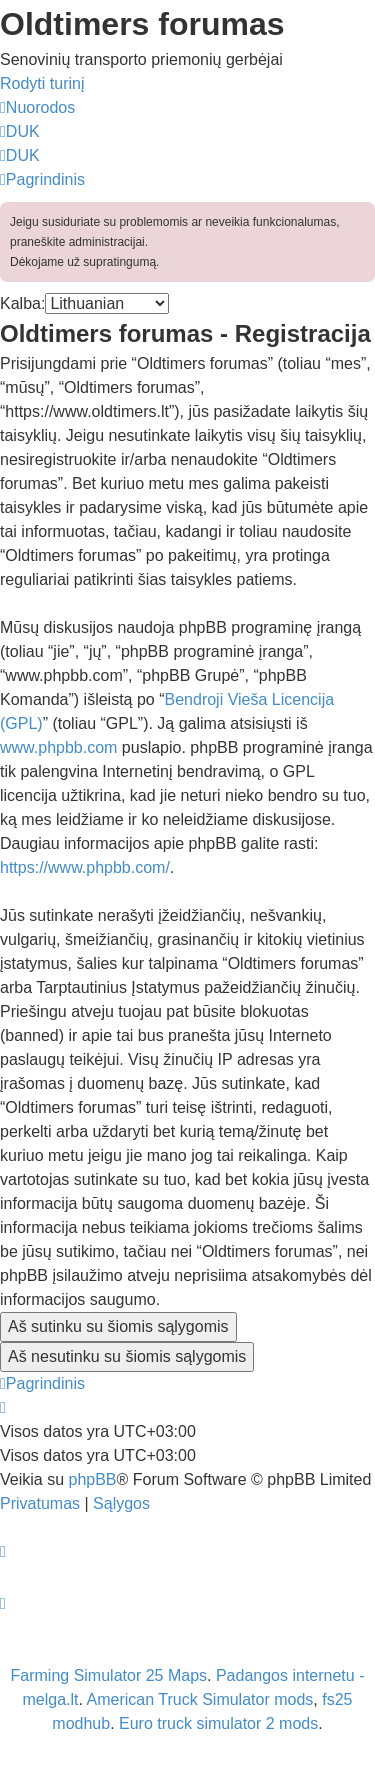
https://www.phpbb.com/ (85, 867)
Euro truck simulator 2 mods (218, 1723)
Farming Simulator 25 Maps (109, 1675)
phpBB (92, 1479)
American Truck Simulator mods (200, 1699)
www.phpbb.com (58, 747)
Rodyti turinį (42, 83)
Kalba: (22, 303)
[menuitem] (20, 131)
